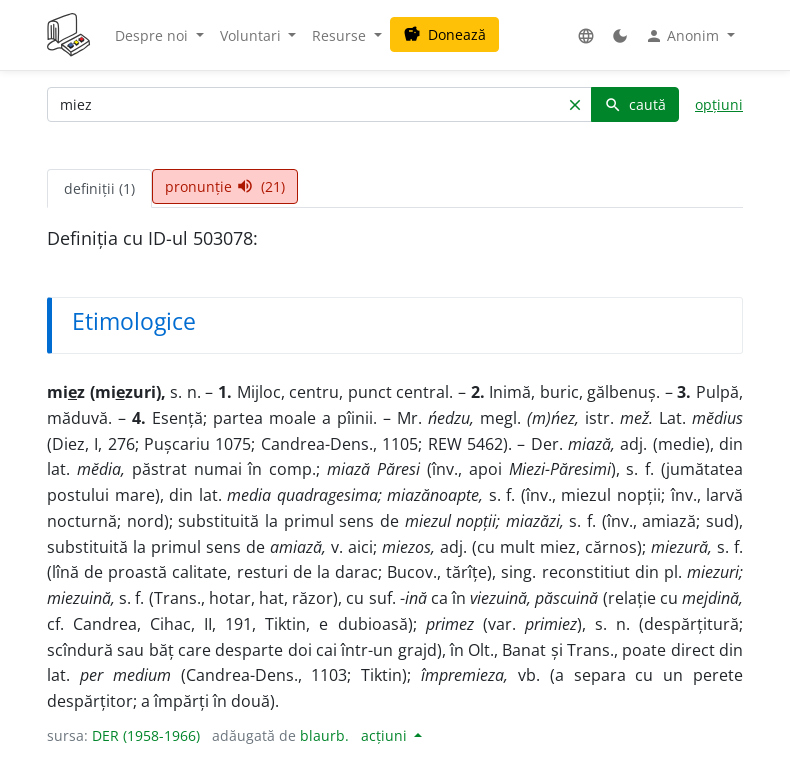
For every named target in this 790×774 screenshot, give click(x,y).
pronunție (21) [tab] (225, 186)
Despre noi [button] (153, 35)
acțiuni (386, 735)
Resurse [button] (341, 35)
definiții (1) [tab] (99, 188)
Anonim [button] (684, 36)
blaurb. (324, 735)
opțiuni (719, 104)
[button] (586, 35)
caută (635, 104)
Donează (444, 34)
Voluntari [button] (252, 35)
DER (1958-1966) (146, 735)
